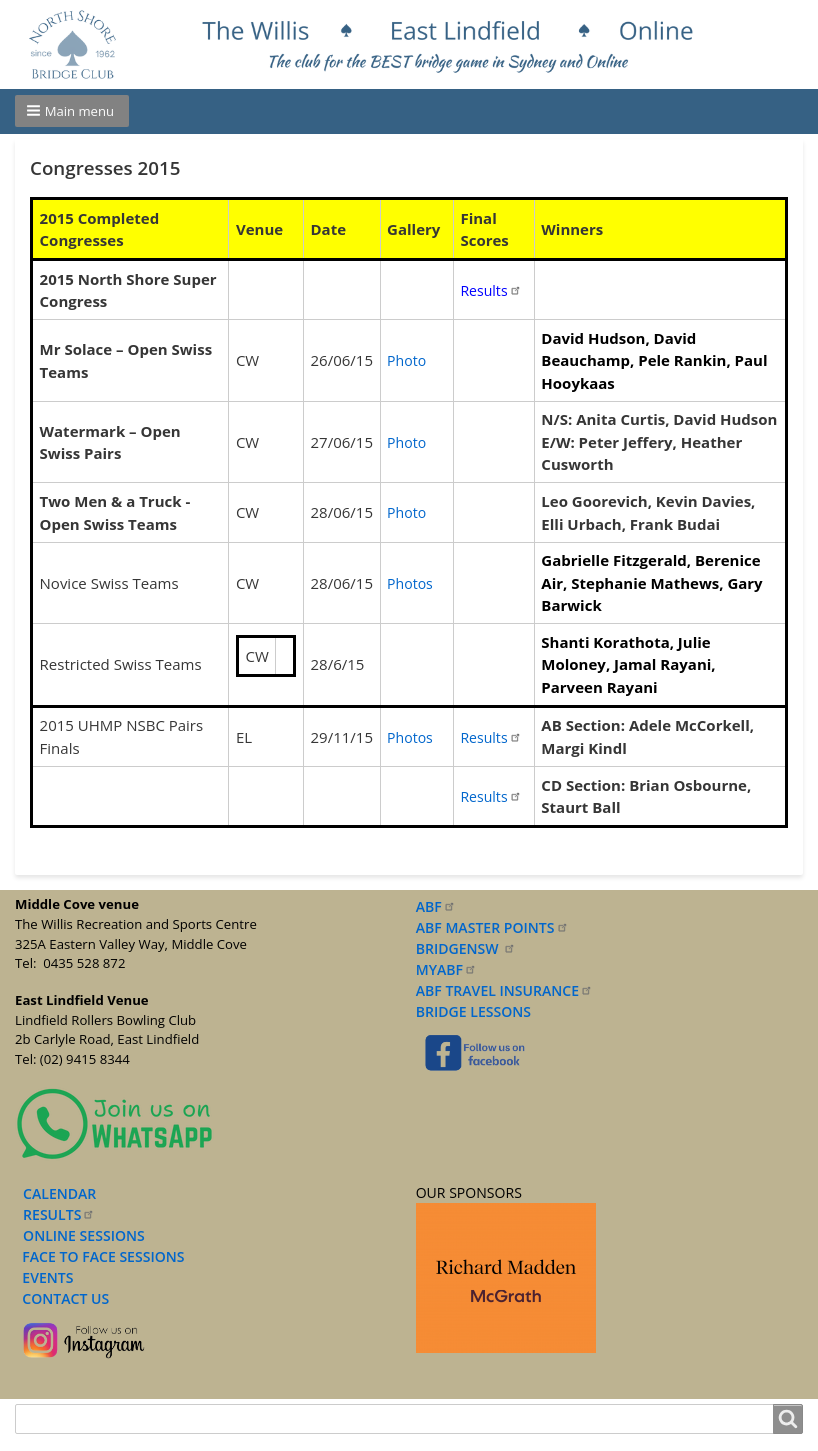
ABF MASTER (492, 927)
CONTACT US (62, 1298)
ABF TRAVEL (504, 990)
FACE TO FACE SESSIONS (102, 1256)
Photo (406, 360)
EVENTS (44, 1277)
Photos (410, 583)
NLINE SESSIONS (89, 1235)
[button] (72, 111)
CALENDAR (59, 1193)
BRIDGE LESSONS (473, 1011)
